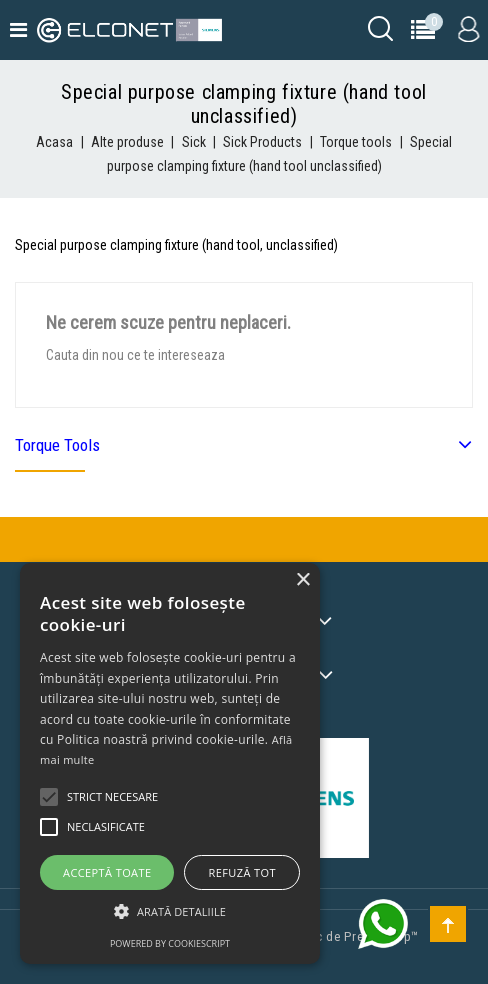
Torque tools (57, 445)
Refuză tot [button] (242, 872)
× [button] (302, 580)
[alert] (170, 763)
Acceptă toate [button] (107, 872)
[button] (170, 912)
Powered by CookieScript (170, 943)
